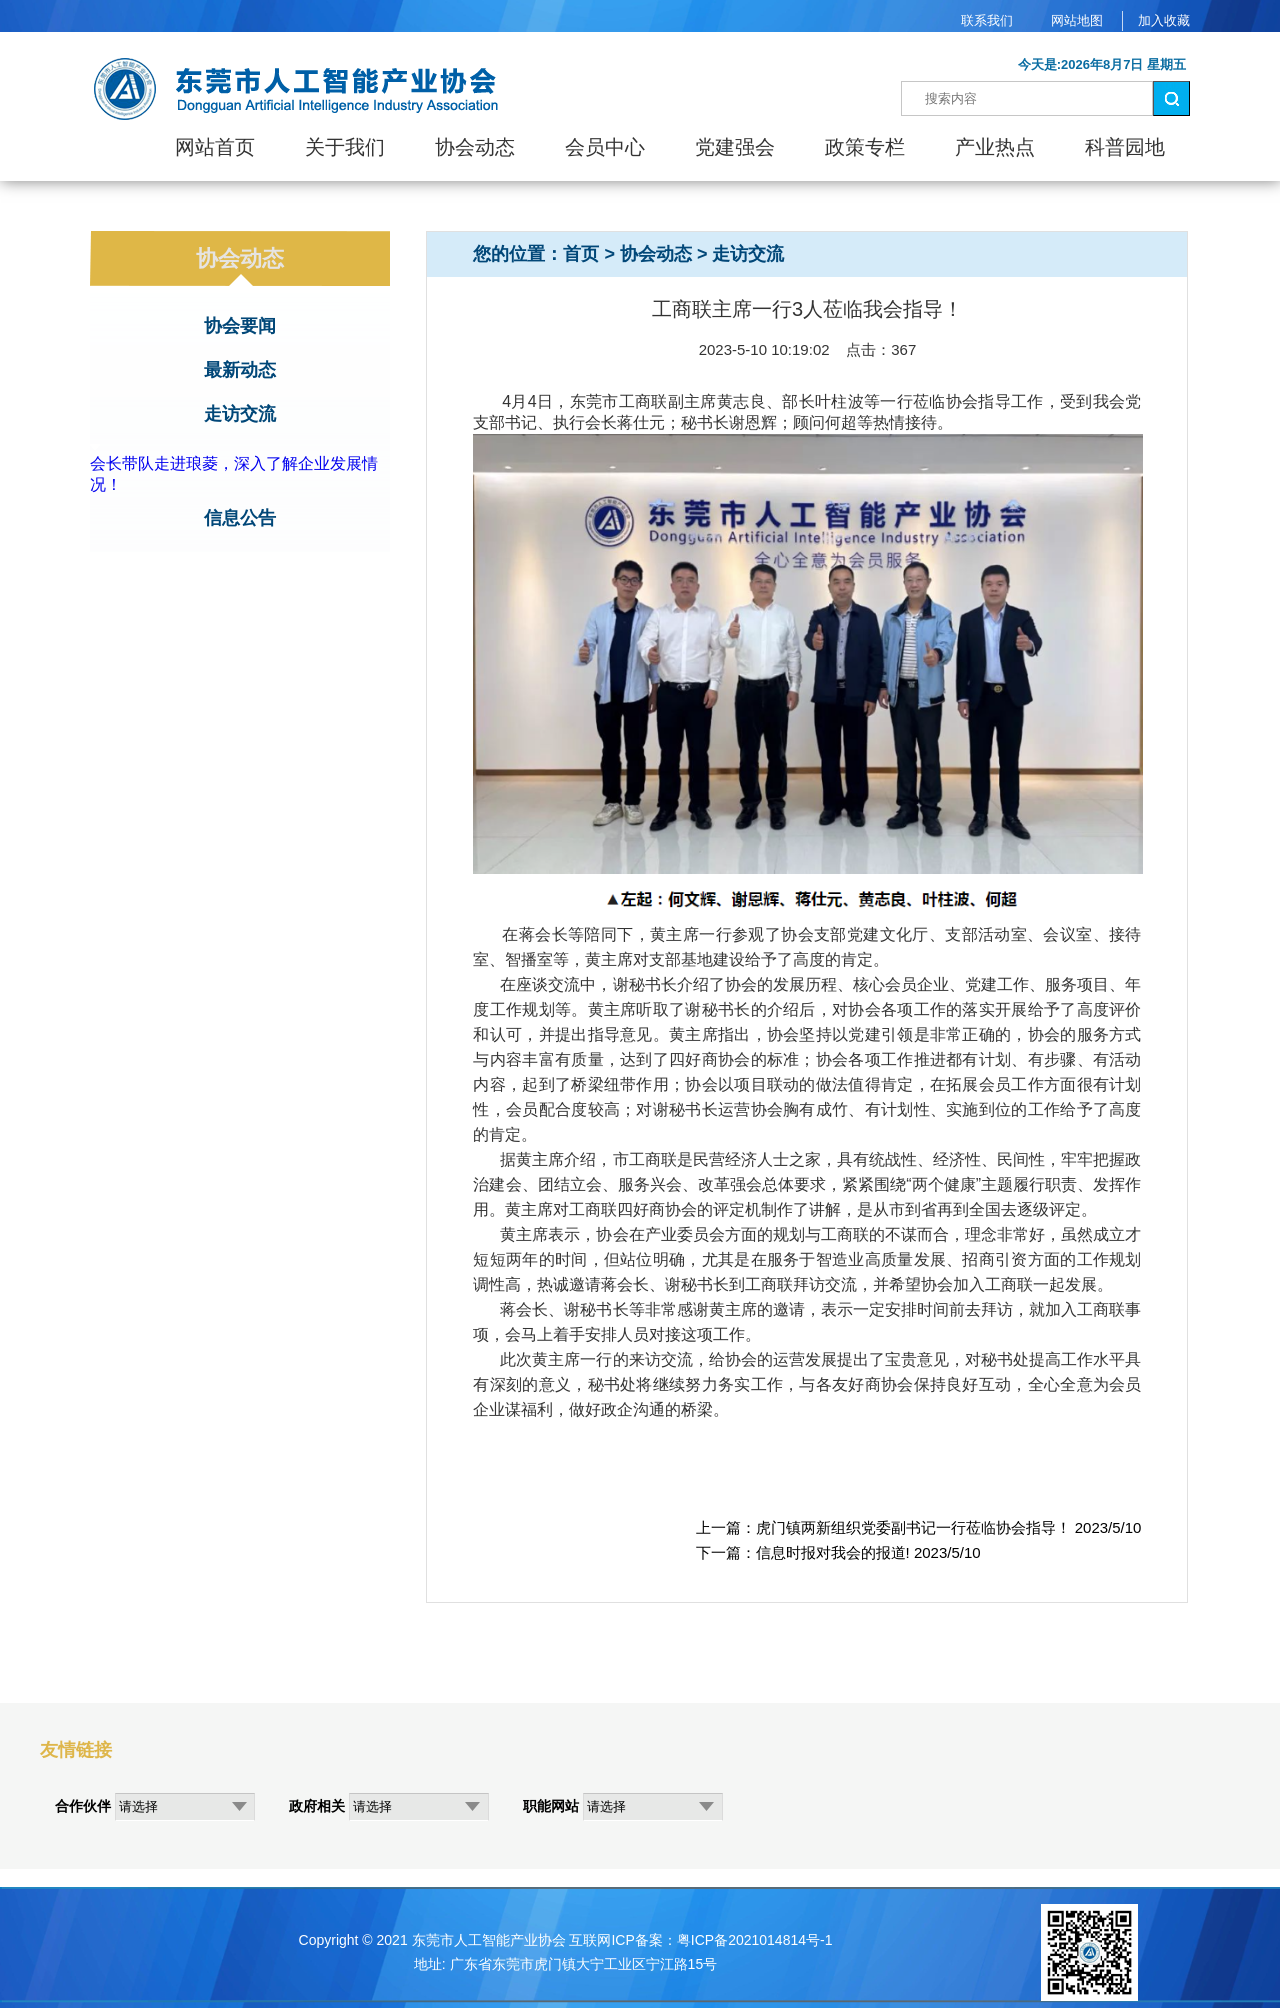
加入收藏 (1164, 20)
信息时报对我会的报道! (833, 1552)
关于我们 (345, 147)
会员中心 (605, 147)
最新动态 (240, 370)
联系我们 (987, 20)
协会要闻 (240, 326)
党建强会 (735, 147)
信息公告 (240, 518)
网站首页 (215, 147)
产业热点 (995, 147)
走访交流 (240, 414)
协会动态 (475, 147)
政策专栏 (865, 147)
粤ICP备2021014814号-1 (755, 1940)
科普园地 (1125, 147)
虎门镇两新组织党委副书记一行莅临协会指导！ (913, 1527)
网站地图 (1077, 20)
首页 (581, 254)
